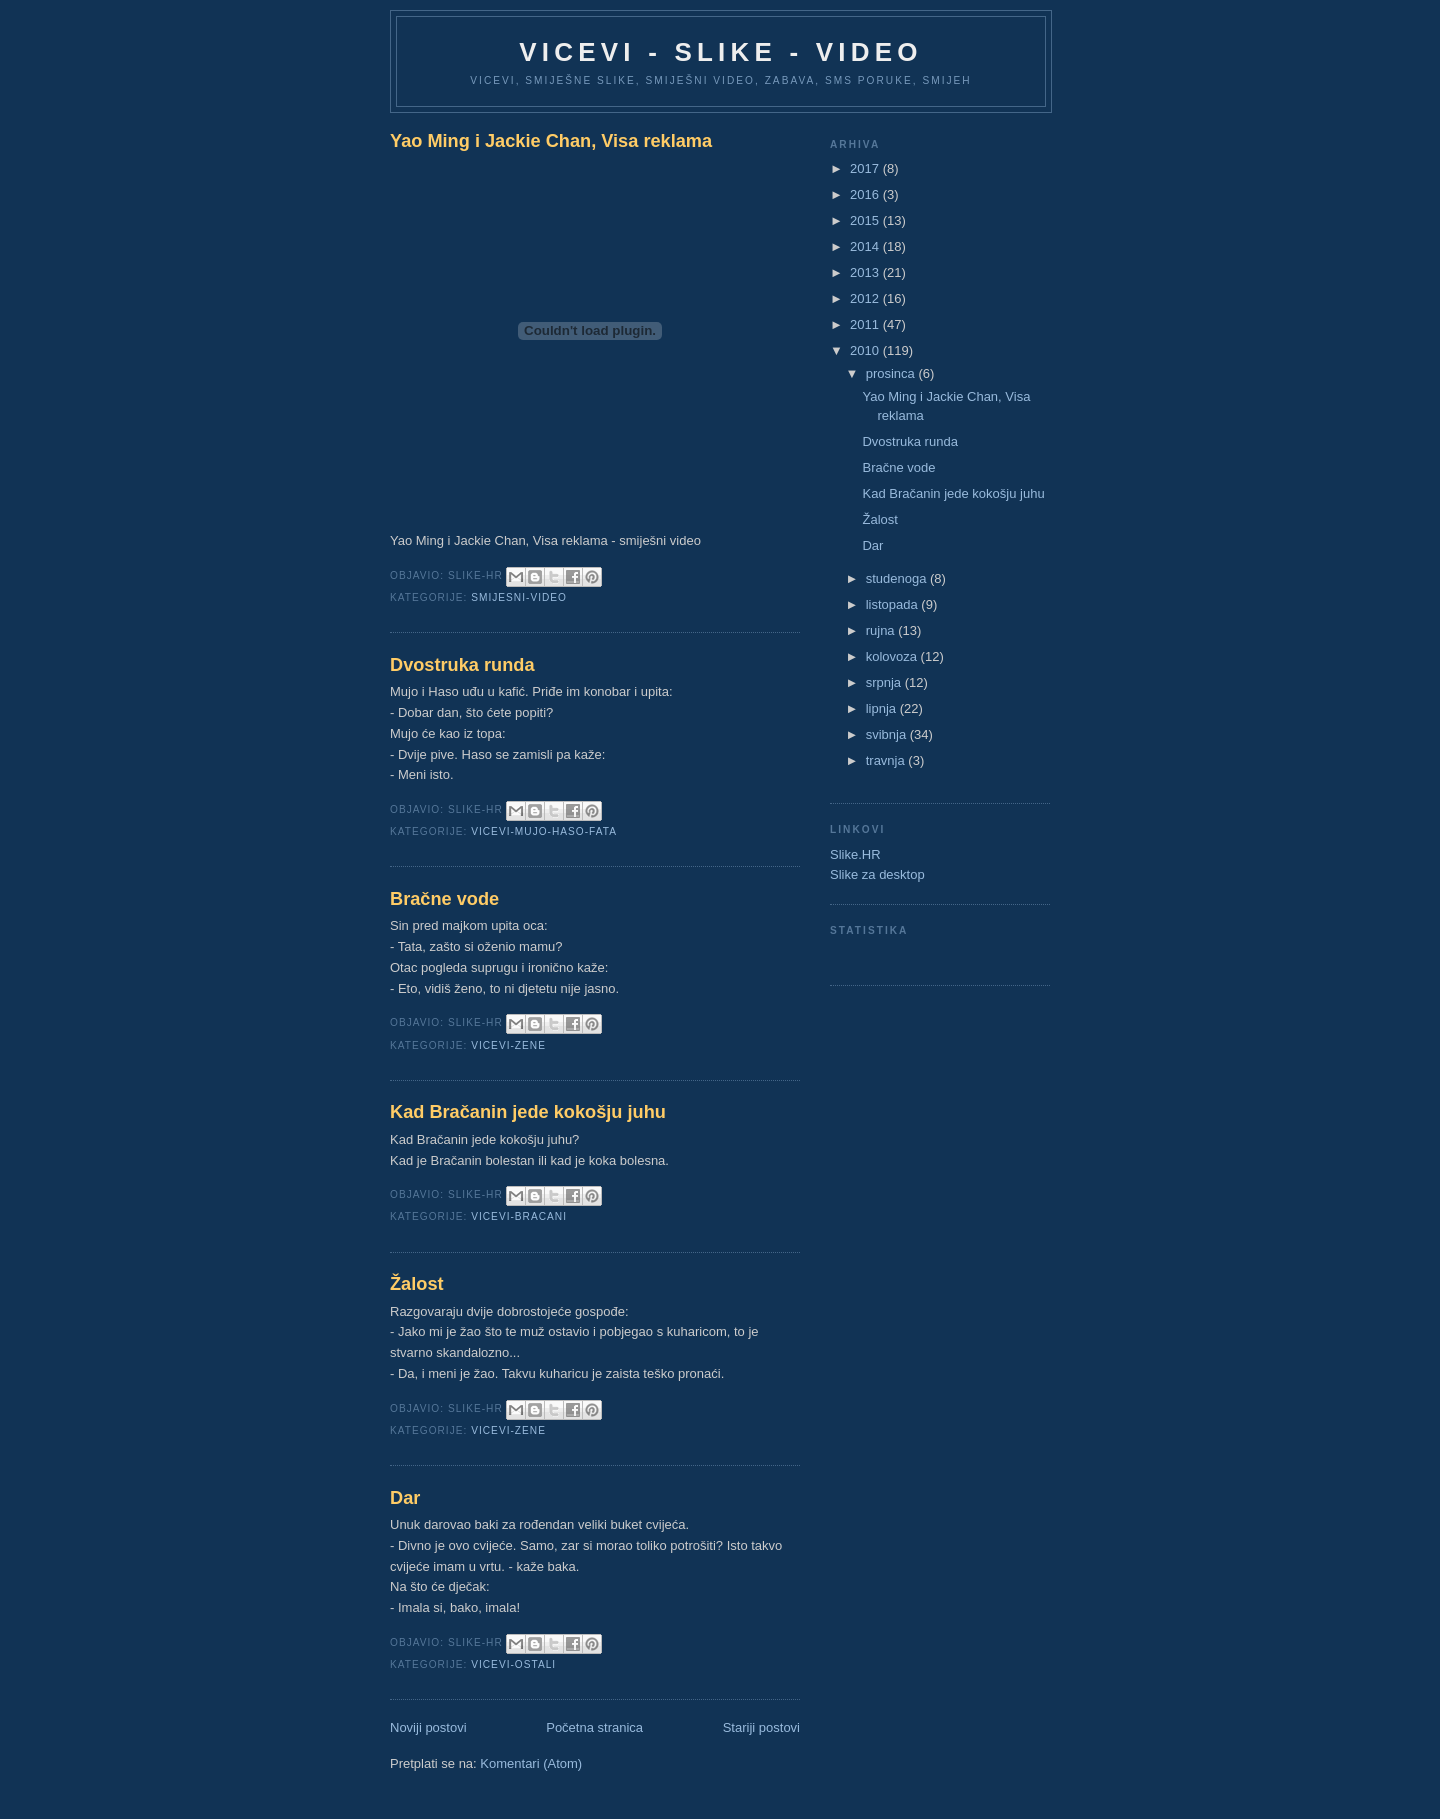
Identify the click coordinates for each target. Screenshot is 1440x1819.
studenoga (898, 578)
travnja (887, 760)
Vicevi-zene (508, 1045)
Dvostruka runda (462, 665)
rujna (882, 630)
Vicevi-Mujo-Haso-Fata (544, 831)
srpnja (885, 682)
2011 (866, 324)
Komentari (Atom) (531, 1763)
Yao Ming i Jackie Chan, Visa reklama (551, 141)
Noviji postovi (428, 1727)
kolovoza (893, 656)
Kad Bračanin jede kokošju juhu (528, 1112)
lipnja (883, 708)
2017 (866, 168)
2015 (866, 220)
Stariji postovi (761, 1727)
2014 (866, 246)
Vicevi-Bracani (519, 1216)
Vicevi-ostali (513, 1664)
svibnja (888, 734)
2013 (866, 272)
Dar (405, 1498)
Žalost (417, 1284)
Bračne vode (444, 899)
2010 (866, 350)
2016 (866, 194)
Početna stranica (594, 1727)
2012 (866, 298)
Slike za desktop (877, 874)
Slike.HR (855, 854)
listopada (894, 604)
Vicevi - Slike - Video (720, 52)
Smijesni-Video (519, 597)
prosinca (892, 373)
